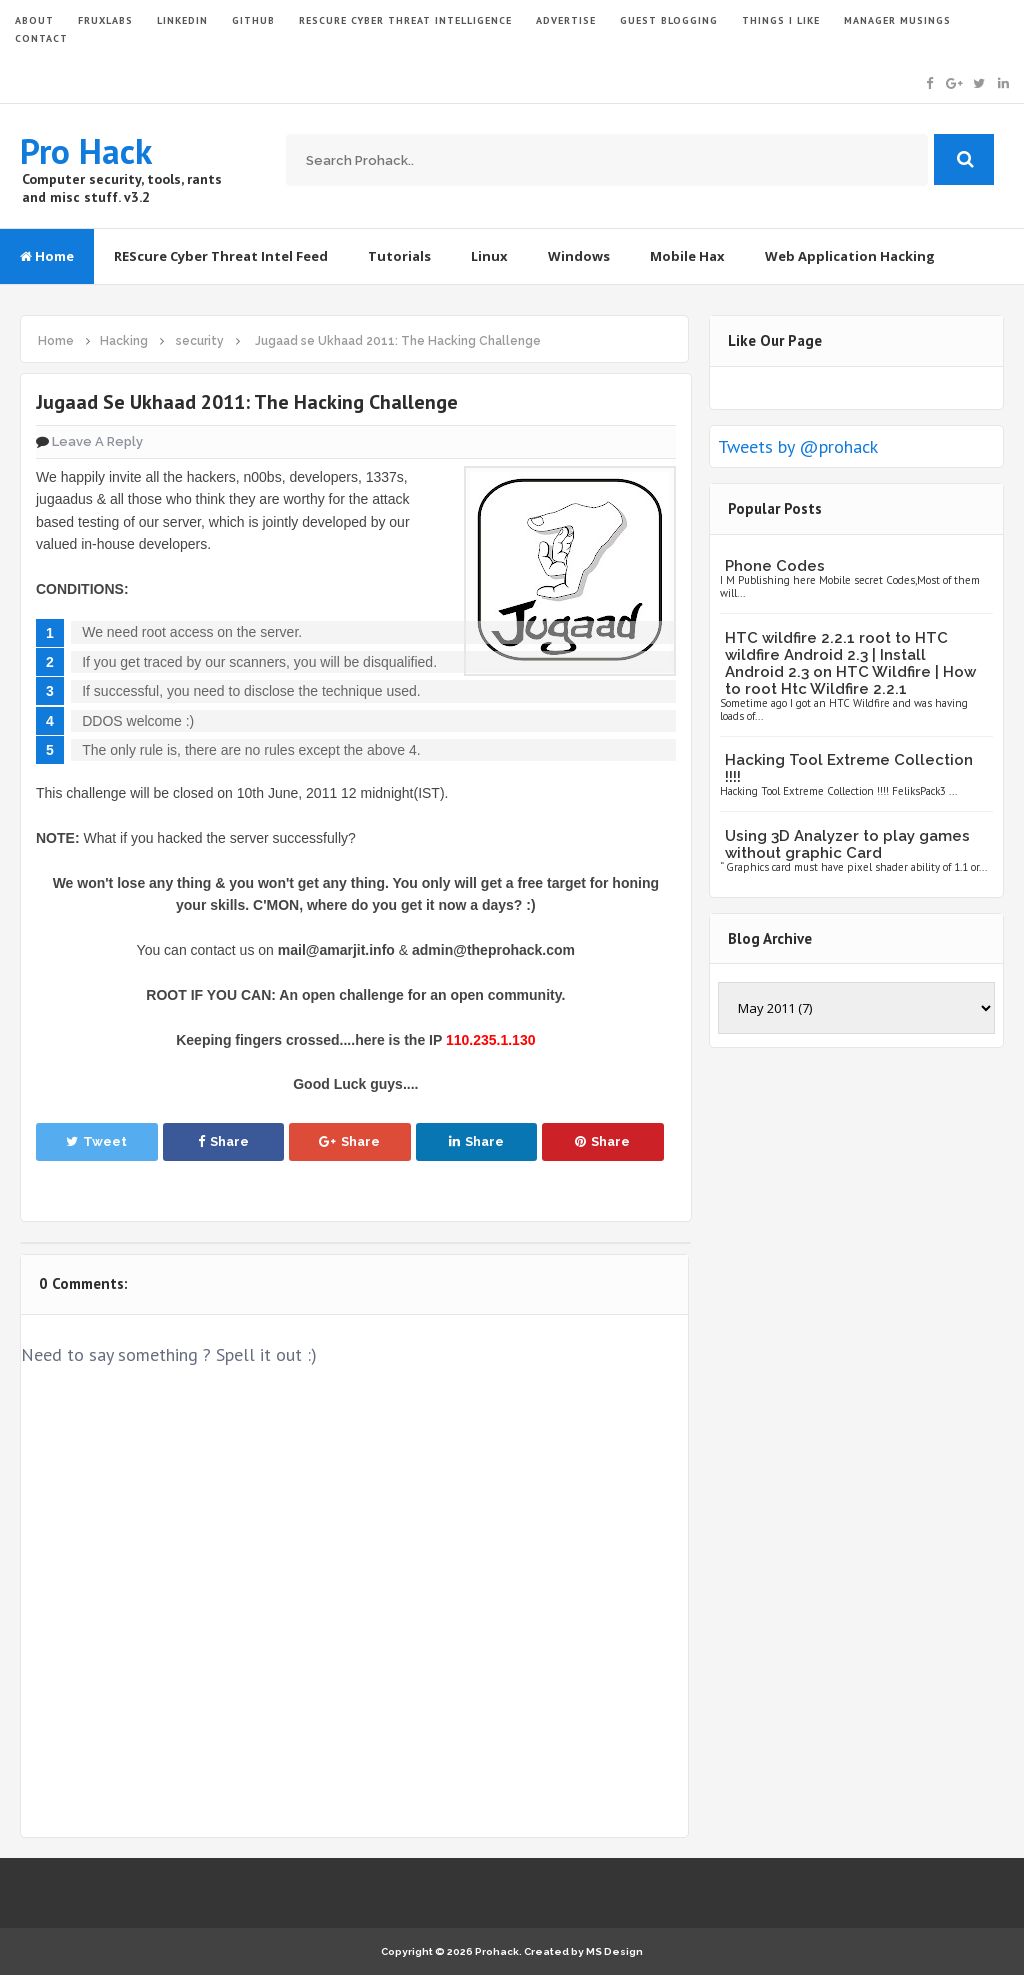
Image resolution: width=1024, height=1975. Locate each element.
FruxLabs (105, 20)
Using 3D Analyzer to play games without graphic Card (847, 844)
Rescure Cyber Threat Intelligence (405, 20)
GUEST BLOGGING (669, 20)
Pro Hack (86, 151)
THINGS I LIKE (781, 20)
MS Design (614, 1951)
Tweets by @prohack (798, 446)
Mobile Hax (687, 256)
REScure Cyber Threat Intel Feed (221, 256)
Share (223, 1141)
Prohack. (499, 1951)
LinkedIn (182, 20)
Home (47, 256)
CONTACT (41, 38)
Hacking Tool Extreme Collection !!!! (849, 768)
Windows (579, 256)
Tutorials (399, 256)
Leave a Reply (97, 441)
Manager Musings (897, 20)
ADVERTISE (566, 20)
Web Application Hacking (850, 256)
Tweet (96, 1141)
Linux (489, 256)
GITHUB (253, 20)
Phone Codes (775, 566)
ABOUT (34, 20)
